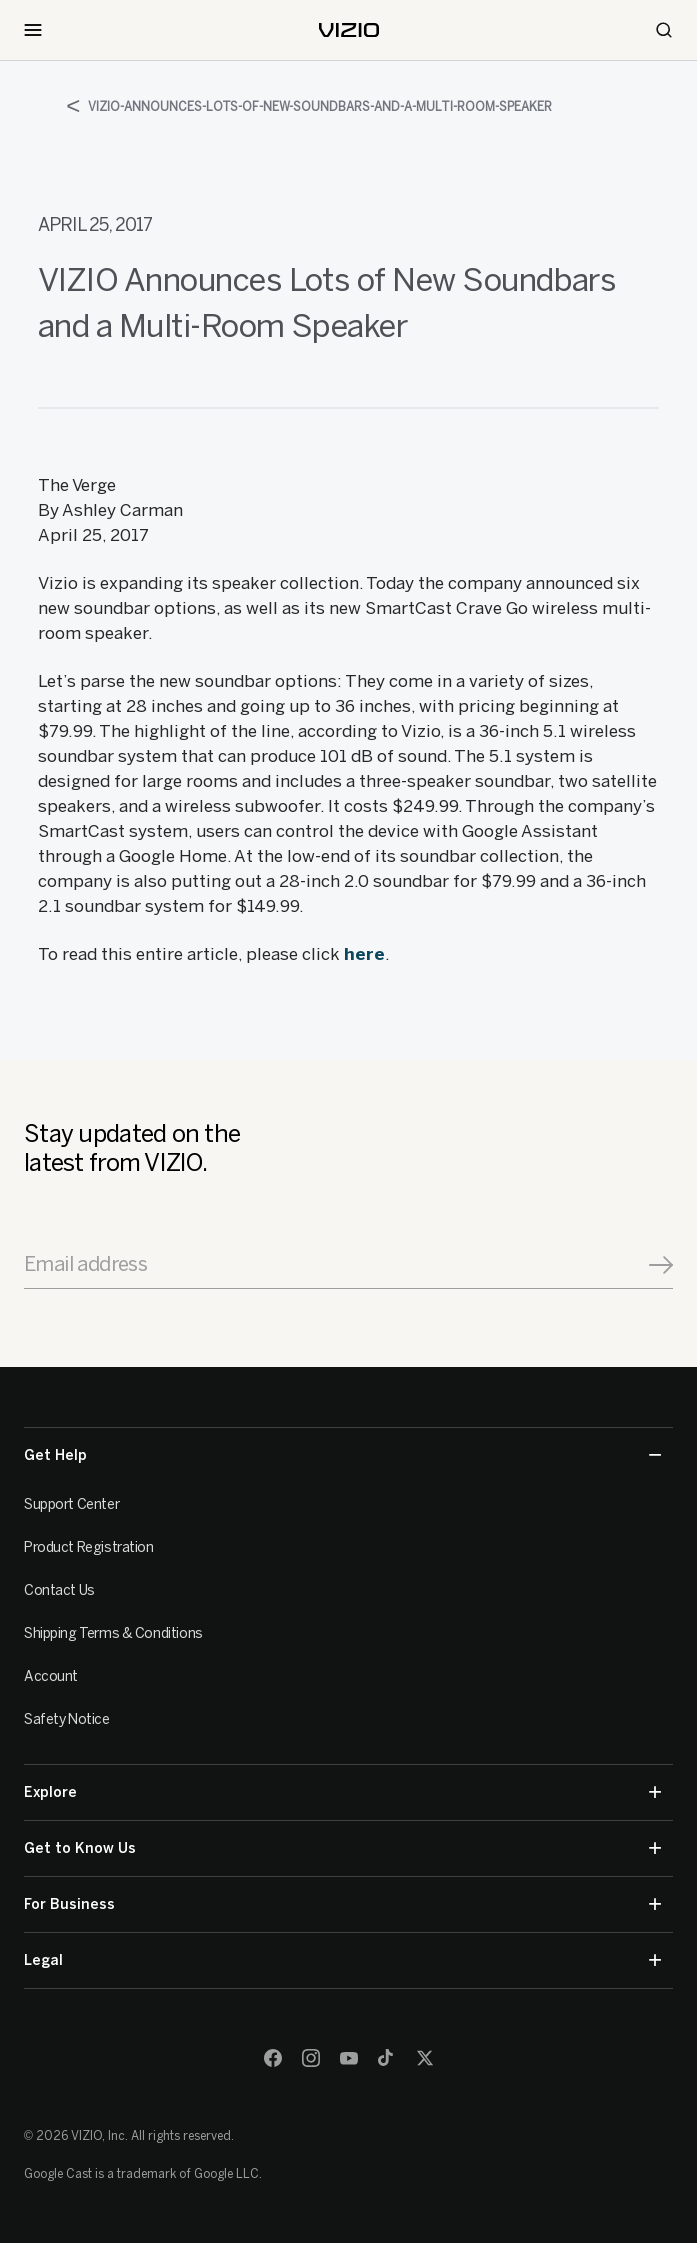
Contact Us (59, 1590)
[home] (349, 30)
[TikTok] (387, 2058)
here (364, 954)
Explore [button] (342, 1792)
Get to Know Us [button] (342, 1848)
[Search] (664, 30)
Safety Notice (67, 1719)
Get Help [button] (342, 1455)
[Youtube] (349, 2058)
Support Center (71, 1504)
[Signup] (661, 1265)
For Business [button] (342, 1904)
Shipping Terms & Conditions (113, 1633)
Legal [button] (342, 1960)
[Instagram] (311, 2058)
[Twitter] (425, 2058)
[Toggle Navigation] (33, 30)
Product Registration (89, 1547)
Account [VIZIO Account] (51, 1676)
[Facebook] (273, 2058)
